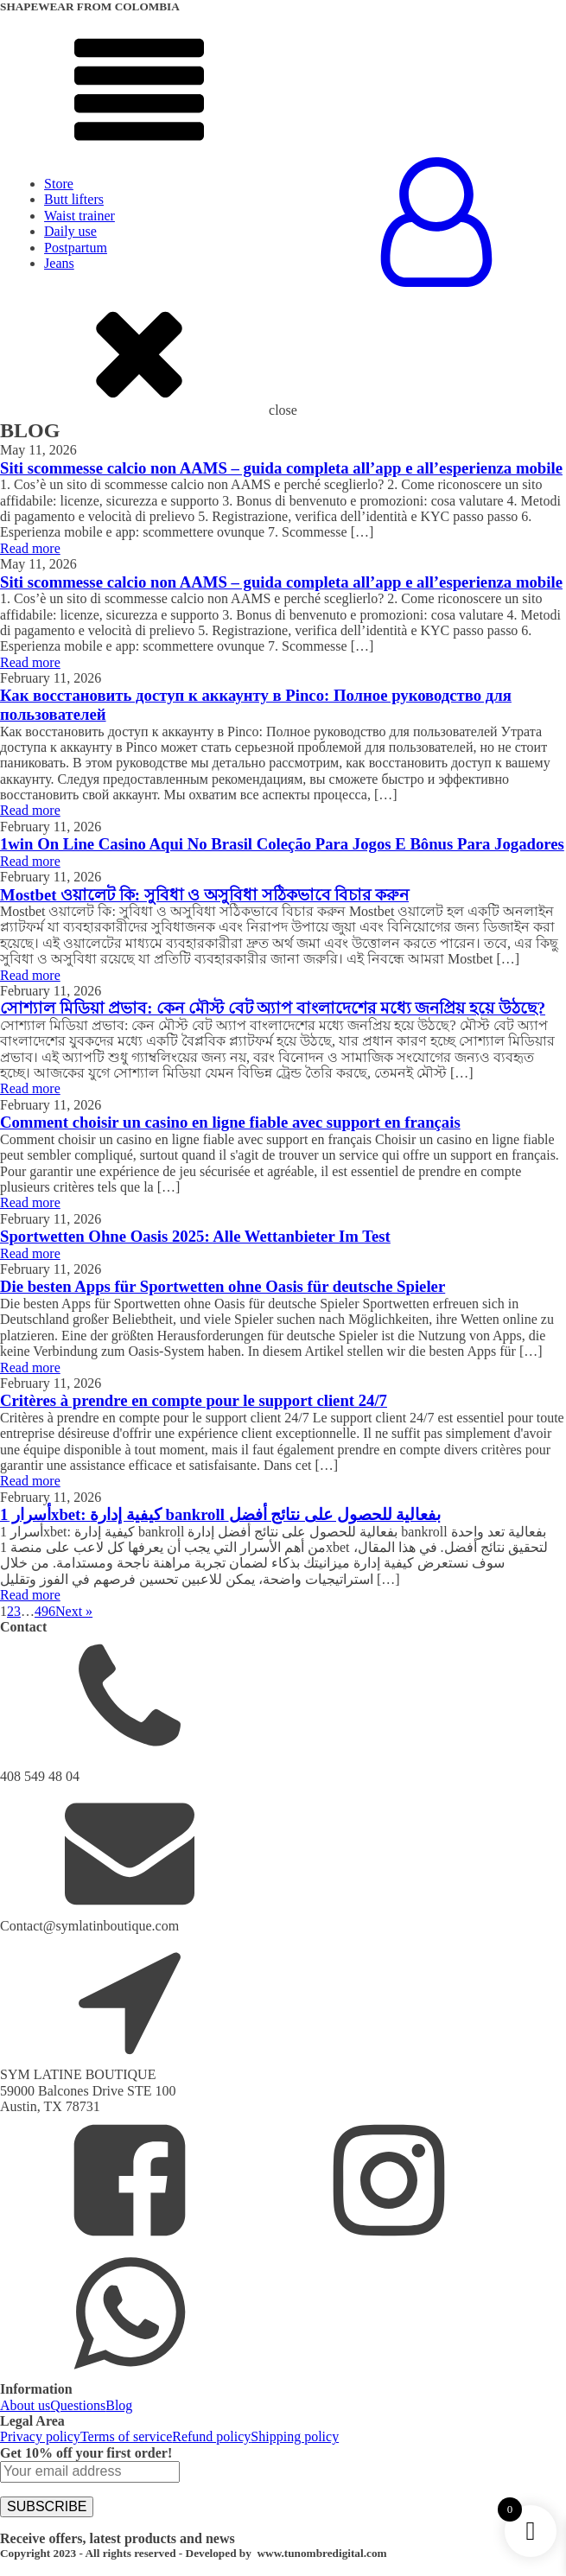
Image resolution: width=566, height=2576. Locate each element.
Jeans (59, 263)
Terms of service (126, 2436)
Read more (30, 548)
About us (25, 2405)
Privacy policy (40, 2436)
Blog (118, 2405)
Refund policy (211, 2436)
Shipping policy (295, 2436)
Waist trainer (79, 215)
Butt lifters (74, 199)
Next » (73, 1611)
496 (45, 1611)
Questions (77, 2405)
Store (58, 183)
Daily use (70, 231)
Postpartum (75, 247)
